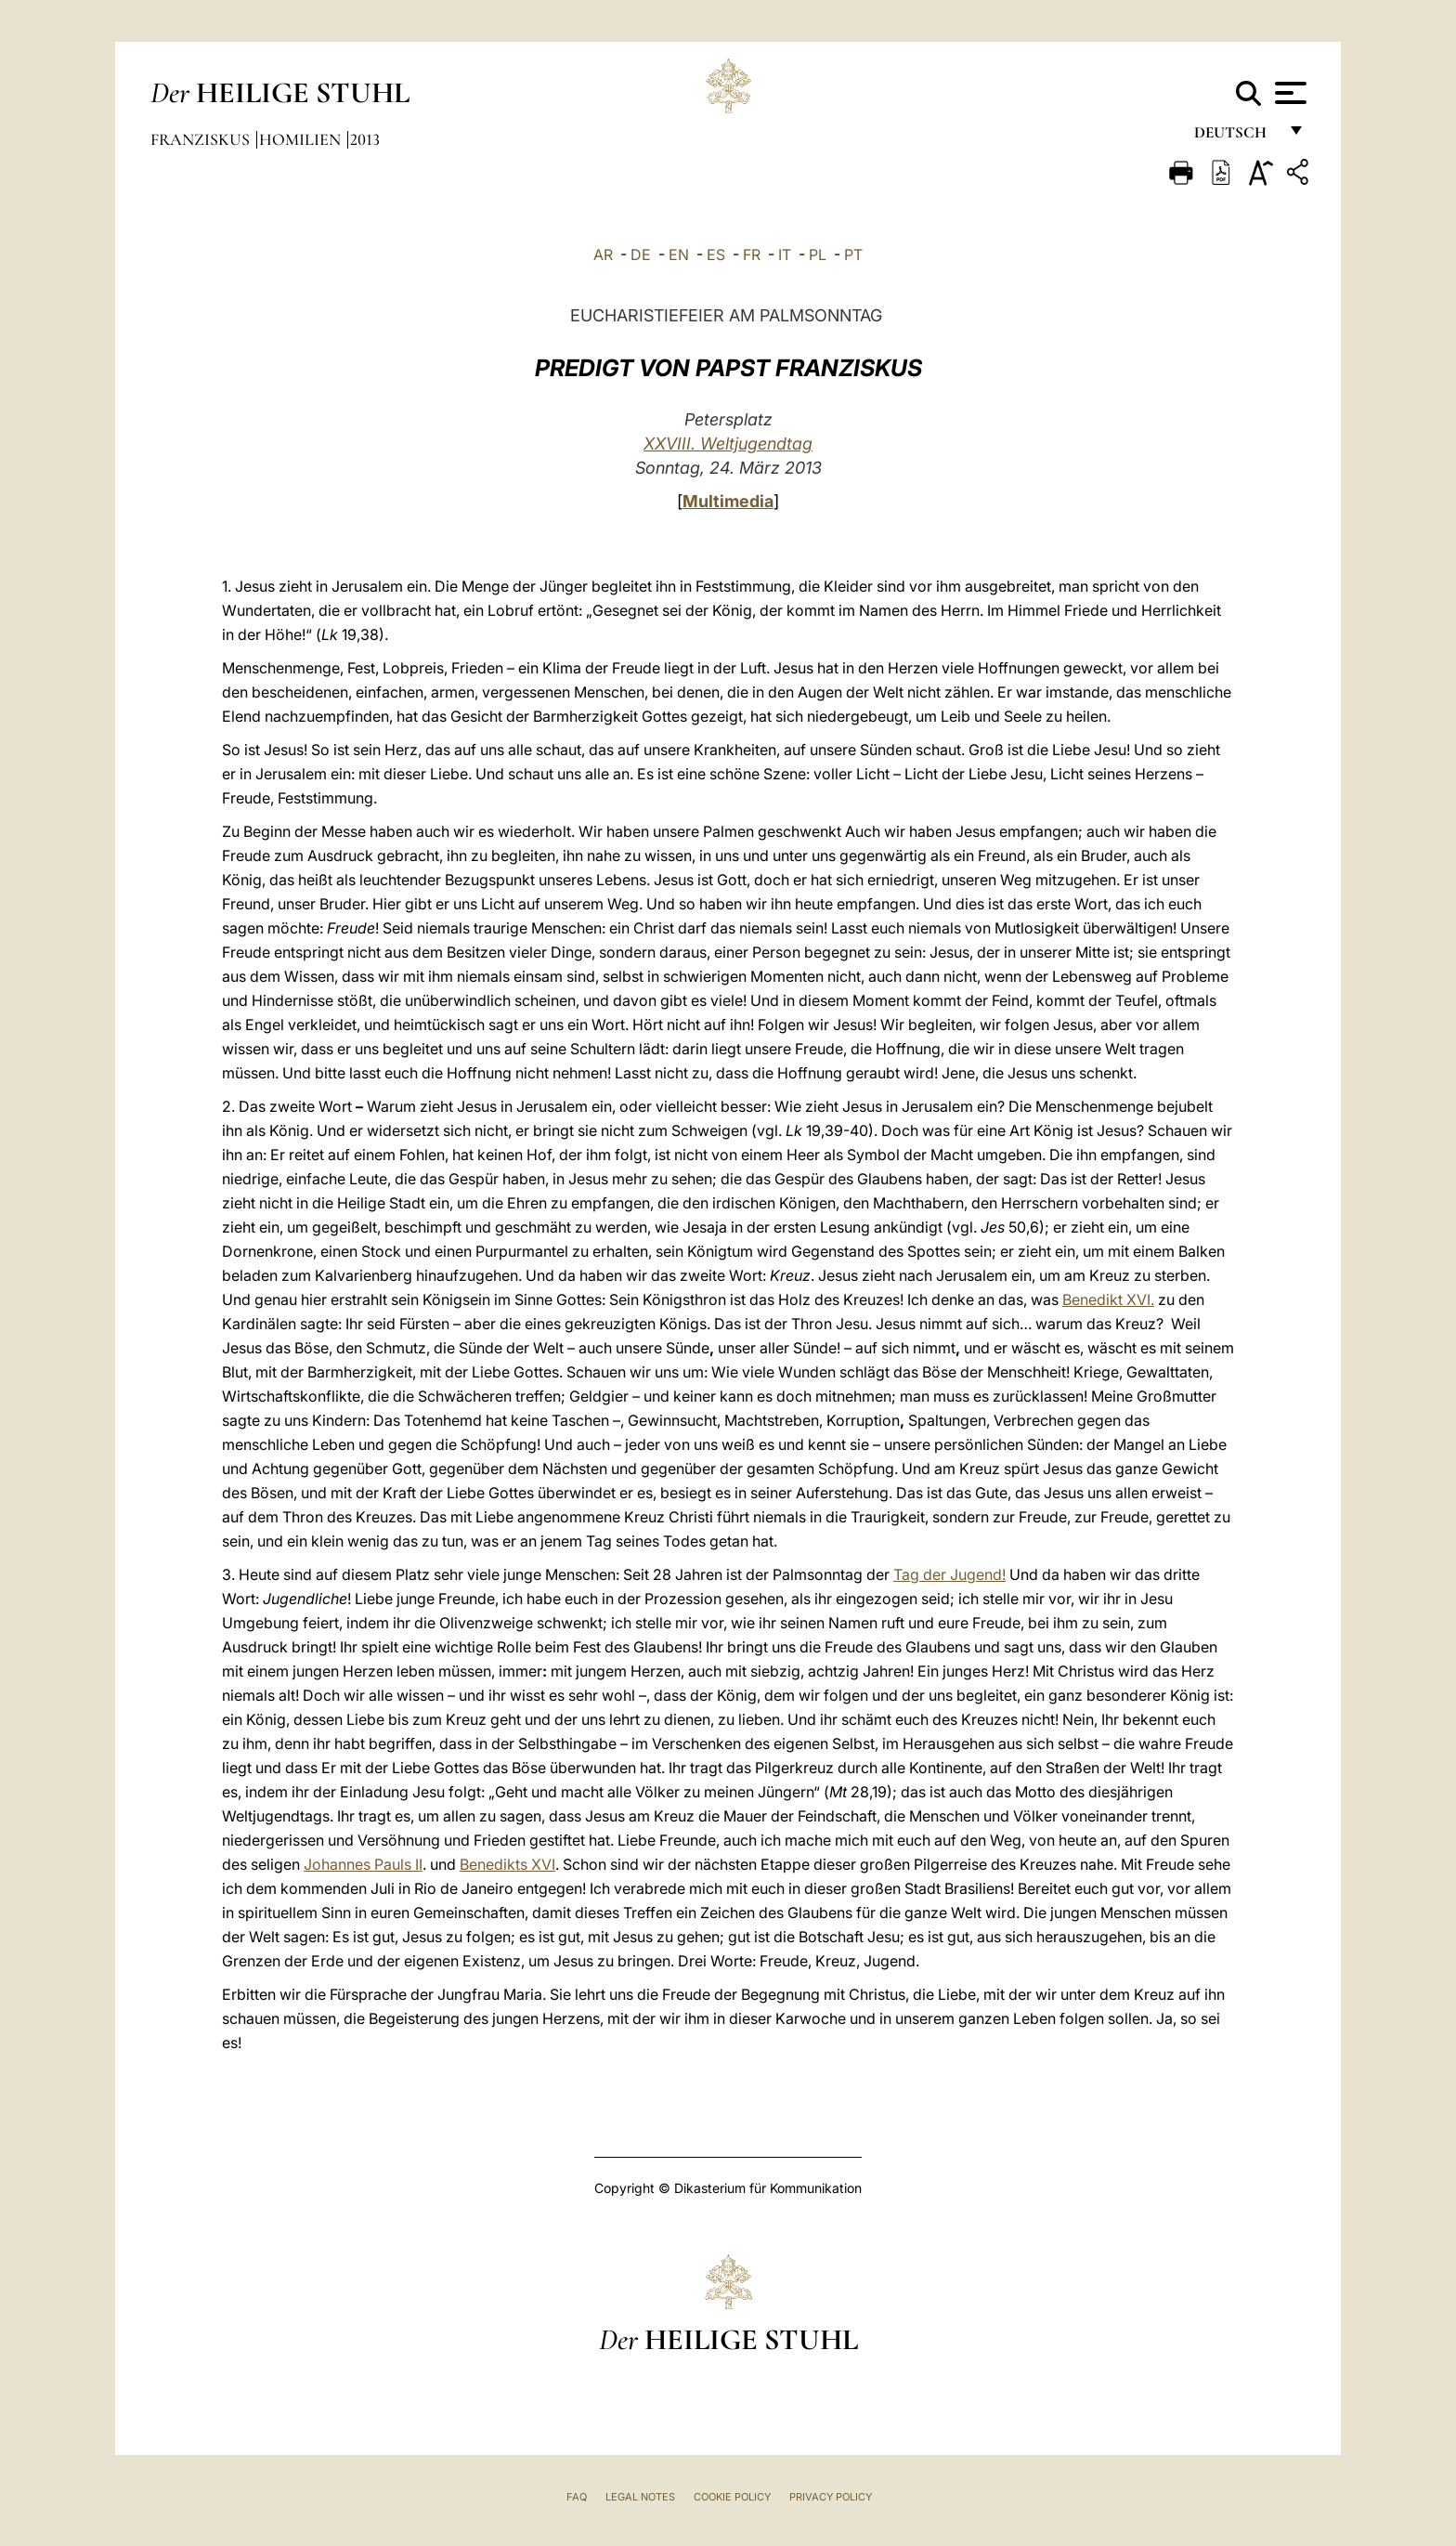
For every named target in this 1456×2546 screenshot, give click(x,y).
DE (640, 254)
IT (784, 254)
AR (603, 254)
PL (817, 254)
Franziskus (202, 139)
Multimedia (728, 501)
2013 (365, 139)
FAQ (576, 2496)
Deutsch (1235, 137)
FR (751, 254)
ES (716, 254)
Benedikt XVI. (1108, 1299)
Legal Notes (640, 2496)
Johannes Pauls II (363, 1864)
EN (679, 254)
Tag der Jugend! (949, 1574)
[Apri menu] (1288, 93)
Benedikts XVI (507, 1864)
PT (853, 254)
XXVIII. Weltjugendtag (728, 443)
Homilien (301, 139)
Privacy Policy (830, 2496)
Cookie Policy (732, 2496)
